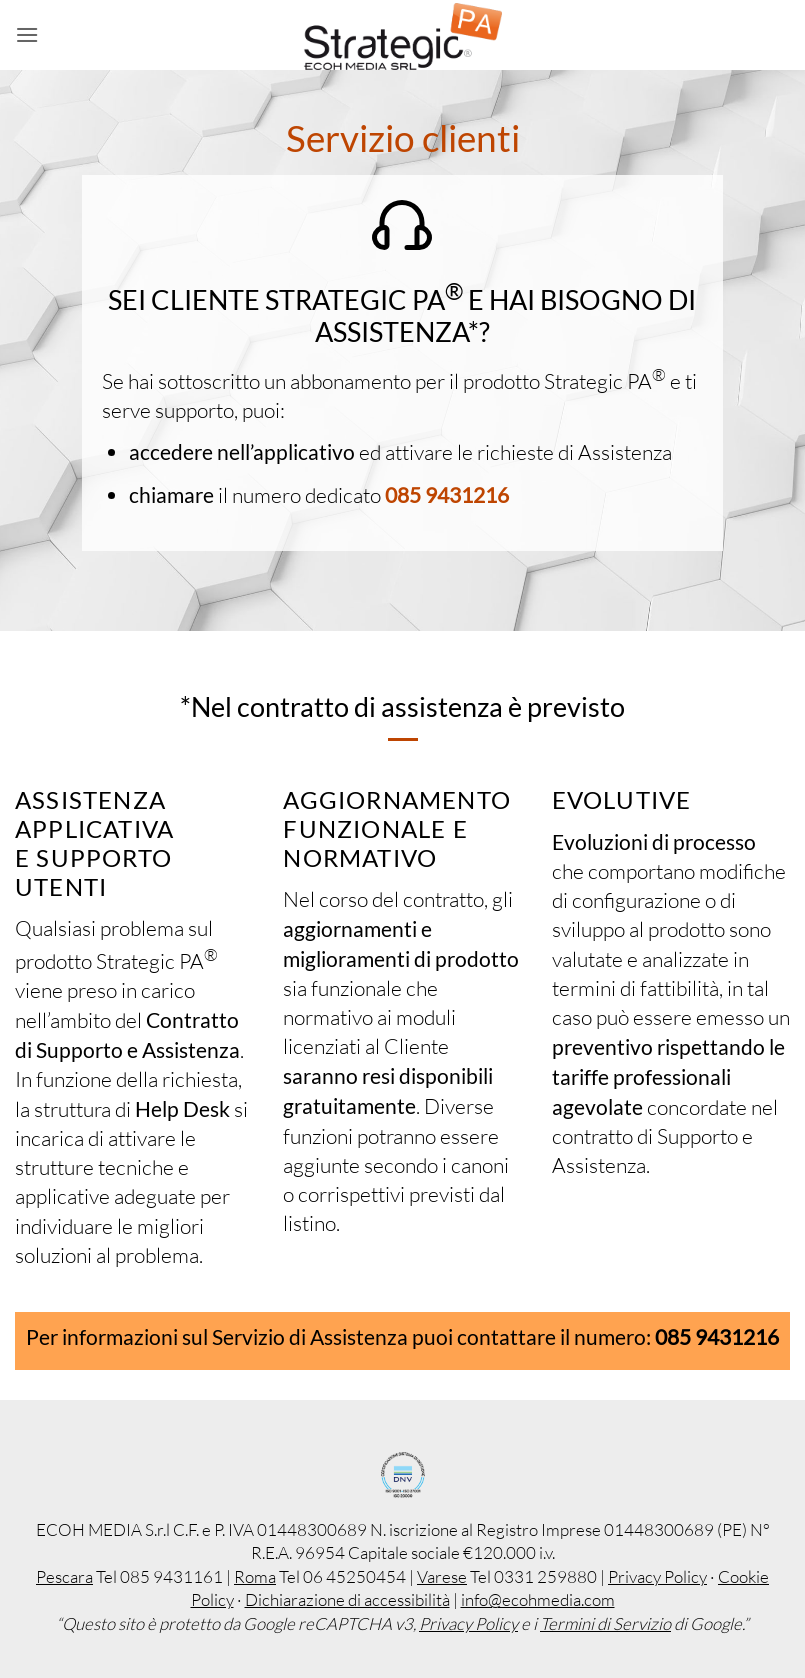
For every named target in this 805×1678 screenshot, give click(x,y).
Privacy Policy (657, 1576)
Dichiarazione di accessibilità (347, 1599)
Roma (255, 1576)
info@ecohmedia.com (538, 1599)
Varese (442, 1576)
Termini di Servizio (605, 1623)
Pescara (64, 1576)
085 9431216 (447, 494)
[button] (27, 34)
